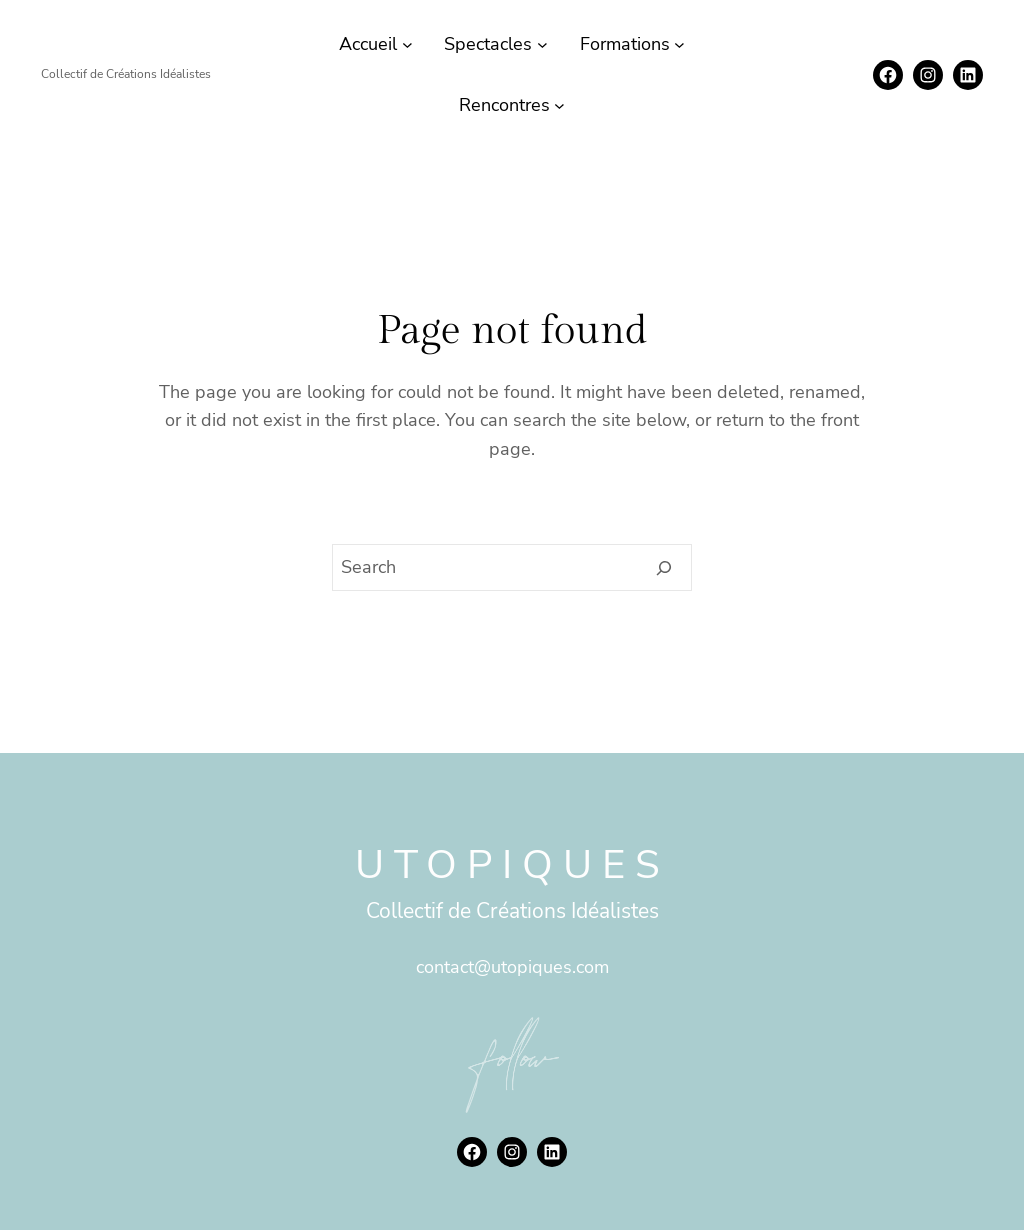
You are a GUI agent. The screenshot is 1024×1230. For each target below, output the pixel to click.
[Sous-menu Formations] (679, 44)
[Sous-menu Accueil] (407, 44)
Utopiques (512, 865)
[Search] (664, 568)
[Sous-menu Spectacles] (542, 44)
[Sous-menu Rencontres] (559, 105)
